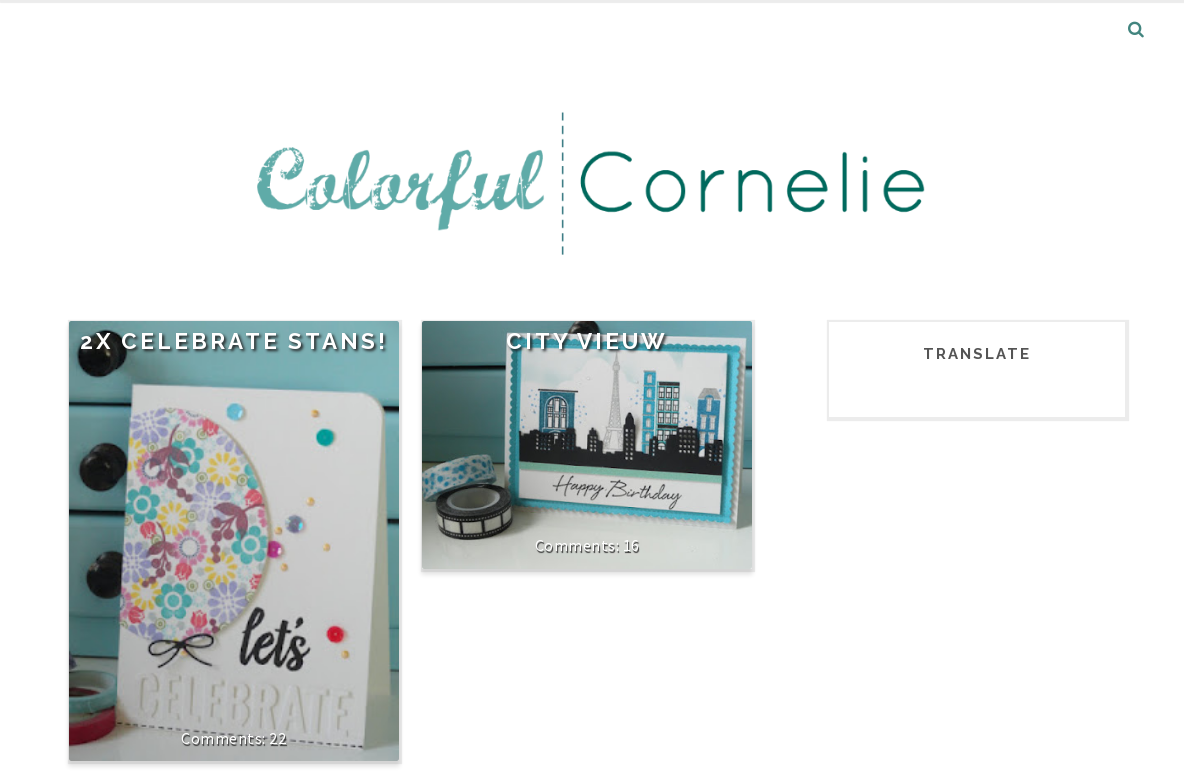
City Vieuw (587, 341)
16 (631, 545)
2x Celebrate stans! (234, 341)
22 (277, 738)
